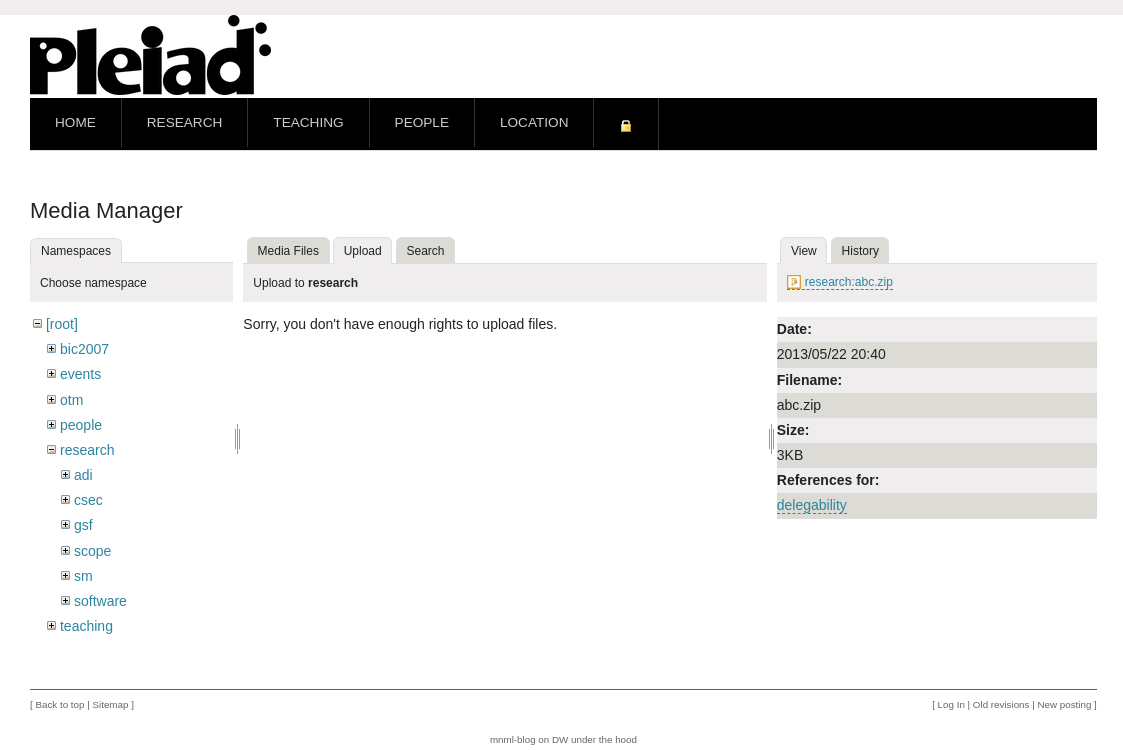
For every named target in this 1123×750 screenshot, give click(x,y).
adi (83, 475)
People (422, 122)
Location (534, 122)
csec (88, 500)
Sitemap (110, 704)
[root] (62, 324)
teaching (86, 626)
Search (426, 251)
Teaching (308, 122)
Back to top (59, 704)
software (100, 601)
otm (71, 400)
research (87, 450)
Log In (951, 704)
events (80, 374)
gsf (83, 525)
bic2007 (84, 349)
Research (185, 122)
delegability (812, 505)
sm (83, 576)
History (860, 251)
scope (92, 551)
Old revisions (1001, 704)
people (81, 425)
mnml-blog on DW (529, 739)
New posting (1064, 704)
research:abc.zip (849, 282)
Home (75, 122)
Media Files (288, 251)
